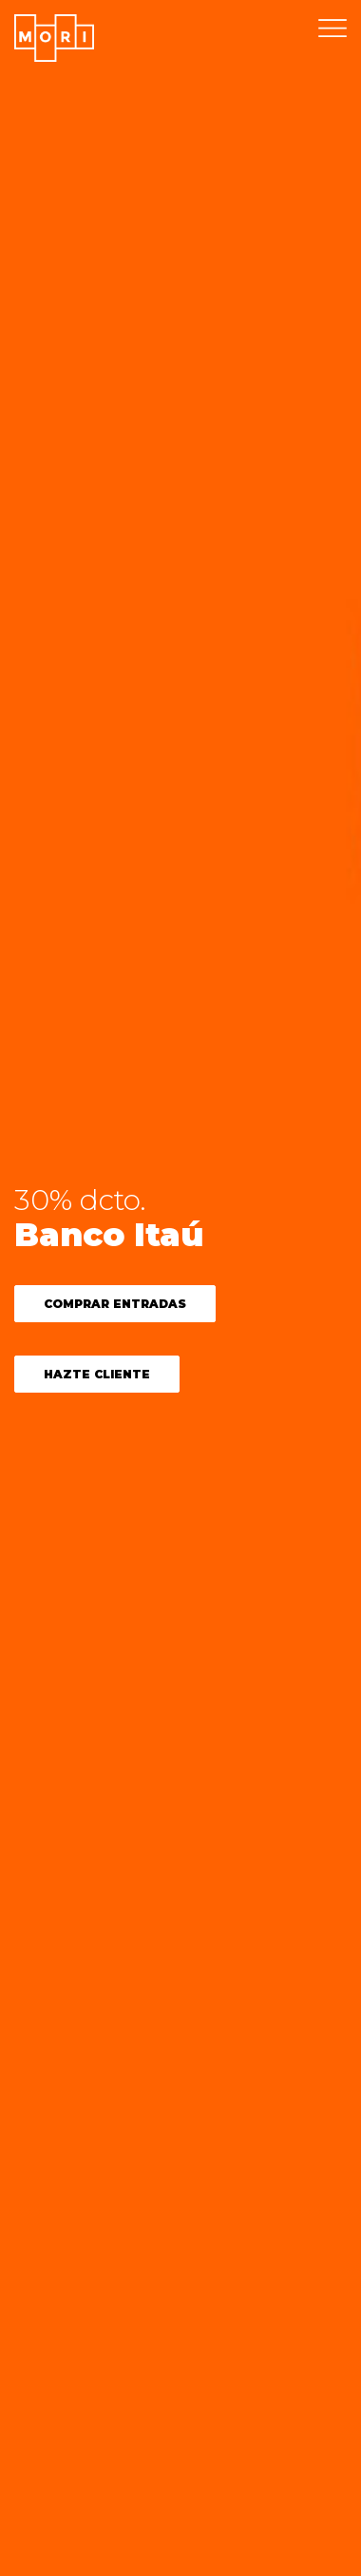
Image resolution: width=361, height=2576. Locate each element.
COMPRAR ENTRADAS (115, 1304)
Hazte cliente (97, 1374)
